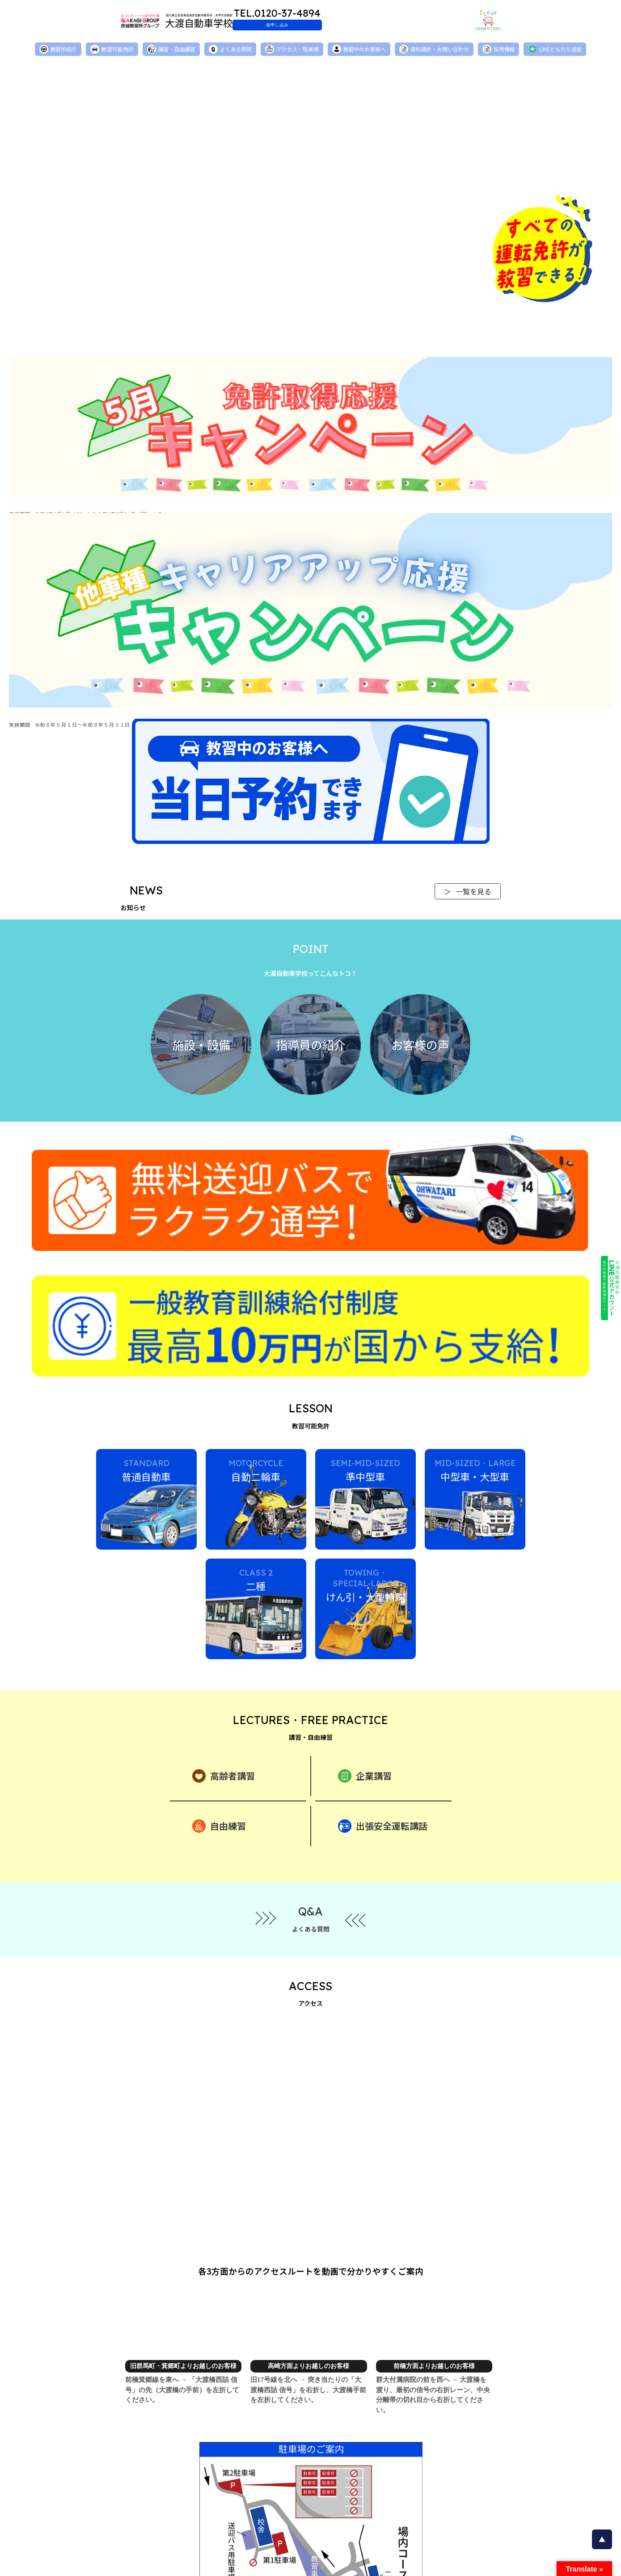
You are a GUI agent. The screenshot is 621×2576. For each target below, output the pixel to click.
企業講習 (365, 1648)
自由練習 (219, 1698)
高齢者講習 (223, 1648)
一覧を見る (467, 894)
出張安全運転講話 (382, 1698)
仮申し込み (331, 25)
